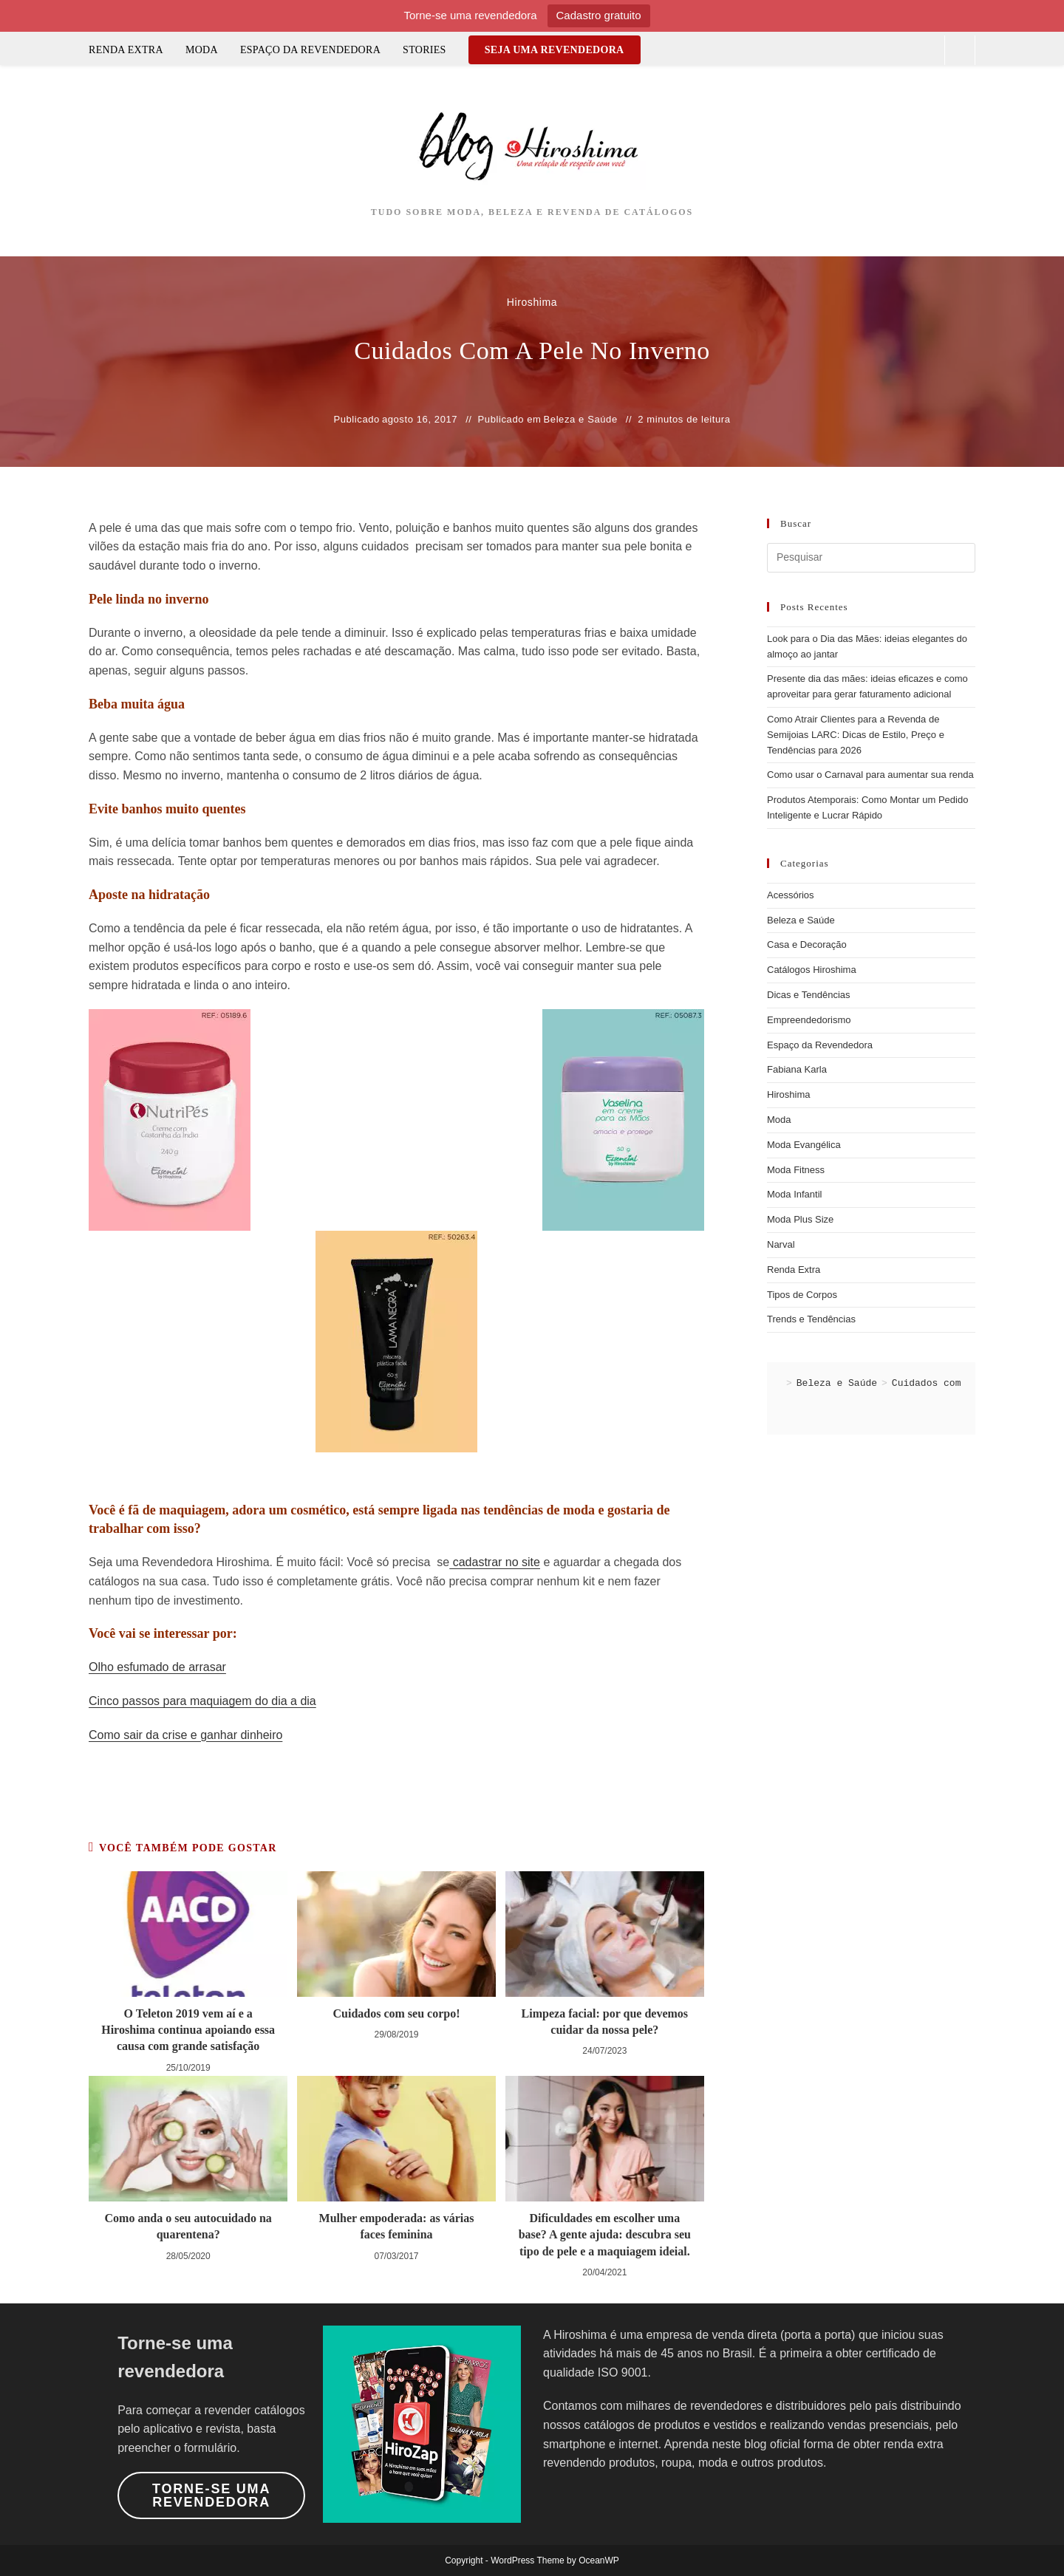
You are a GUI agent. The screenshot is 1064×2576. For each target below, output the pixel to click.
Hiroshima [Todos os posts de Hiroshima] (532, 302)
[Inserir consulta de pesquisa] (871, 558)
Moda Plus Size (800, 1219)
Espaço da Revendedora (820, 1044)
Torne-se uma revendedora (211, 2495)
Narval (781, 1244)
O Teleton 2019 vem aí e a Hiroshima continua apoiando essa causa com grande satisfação (188, 2030)
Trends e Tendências (811, 1319)
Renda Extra (793, 1269)
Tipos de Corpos (802, 1294)
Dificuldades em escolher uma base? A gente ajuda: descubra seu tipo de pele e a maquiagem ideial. (605, 2235)
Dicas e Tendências (808, 994)
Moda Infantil (794, 1194)
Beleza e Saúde (581, 419)
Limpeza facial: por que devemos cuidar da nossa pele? (605, 2021)
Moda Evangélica (804, 1144)
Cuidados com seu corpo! (396, 2013)
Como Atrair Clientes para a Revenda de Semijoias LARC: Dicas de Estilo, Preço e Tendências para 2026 (855, 735)
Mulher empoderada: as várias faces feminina (396, 2226)
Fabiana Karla (797, 1069)
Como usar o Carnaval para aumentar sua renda (870, 774)
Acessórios (790, 895)
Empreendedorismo (808, 1019)
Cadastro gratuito (598, 15)
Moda (779, 1119)
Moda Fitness (796, 1169)
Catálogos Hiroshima (811, 969)
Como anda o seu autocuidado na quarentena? (188, 2226)
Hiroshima (789, 1094)
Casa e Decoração (807, 944)
